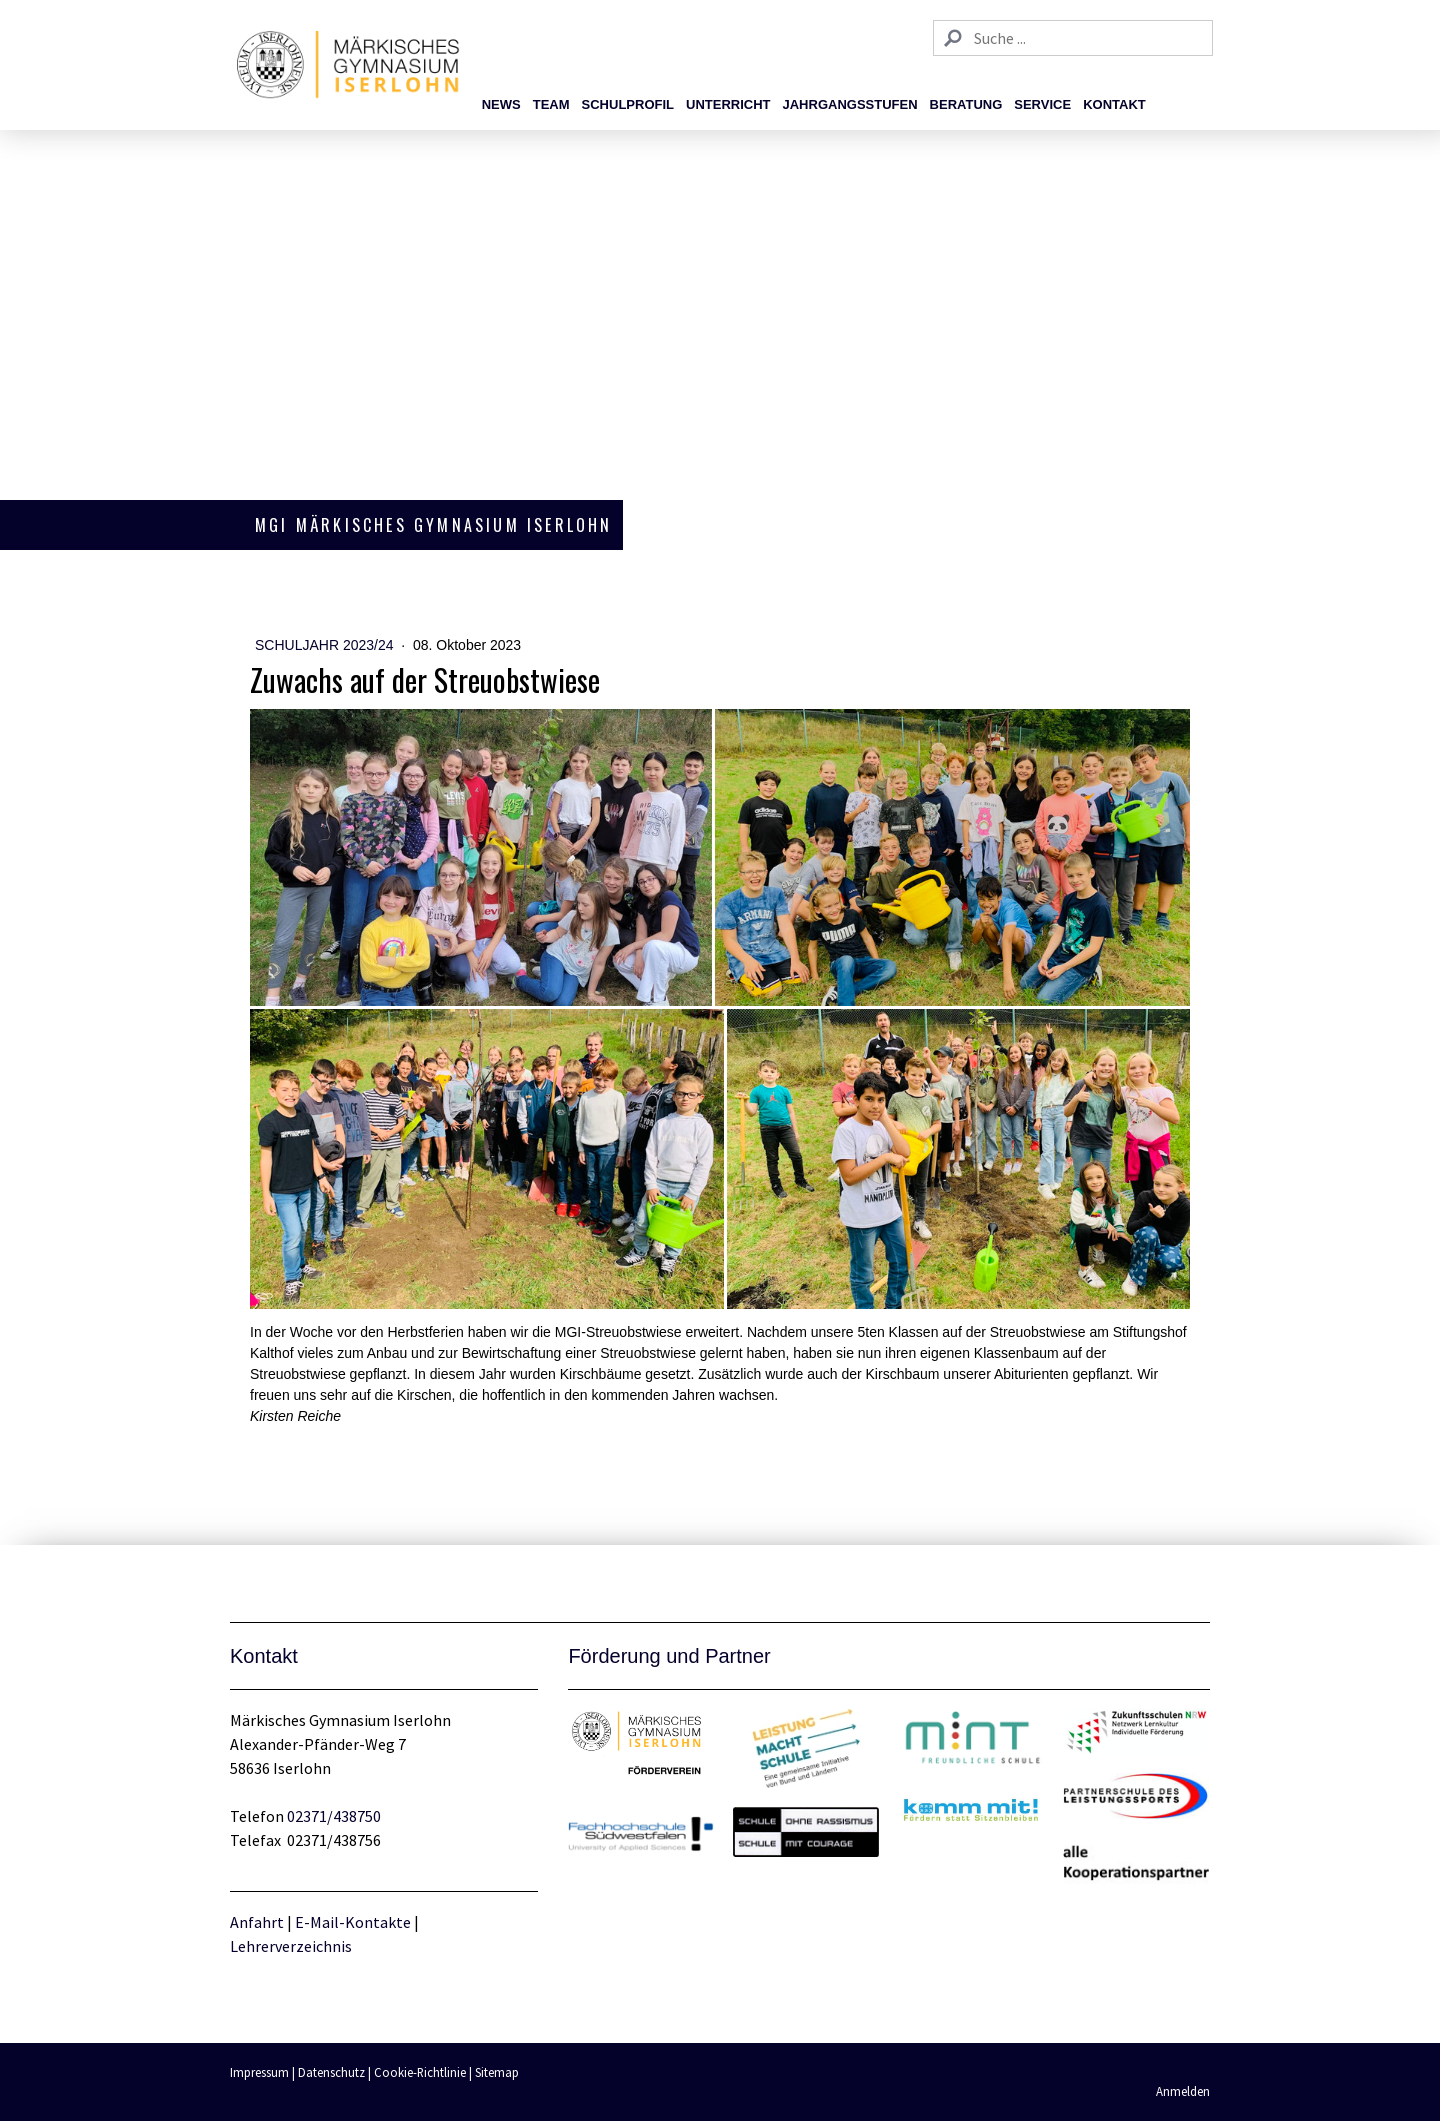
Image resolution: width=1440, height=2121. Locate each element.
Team (551, 104)
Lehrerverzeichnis (291, 1946)
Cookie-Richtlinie (420, 2072)
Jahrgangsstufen (850, 104)
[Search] (1073, 38)
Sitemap (497, 2072)
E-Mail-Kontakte (353, 1922)
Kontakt (1114, 104)
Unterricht (728, 104)
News (501, 104)
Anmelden (1183, 2091)
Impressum (259, 2072)
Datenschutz (331, 2072)
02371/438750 (334, 1816)
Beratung (966, 104)
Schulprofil (628, 104)
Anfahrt (258, 1922)
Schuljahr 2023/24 (326, 645)
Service (1042, 104)
